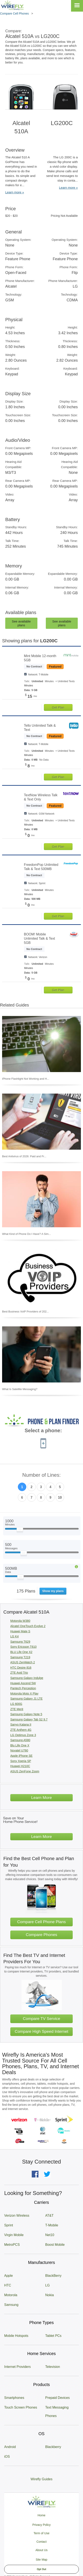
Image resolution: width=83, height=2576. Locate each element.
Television (52, 2367)
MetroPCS (12, 2244)
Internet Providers (17, 2367)
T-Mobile (51, 2225)
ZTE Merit (16, 1709)
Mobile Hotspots (16, 2336)
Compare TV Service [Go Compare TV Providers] (41, 2018)
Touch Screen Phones (20, 2407)
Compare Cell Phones (14, 13)
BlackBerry (53, 2275)
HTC (7, 2285)
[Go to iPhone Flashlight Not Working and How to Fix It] (41, 1044)
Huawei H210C (20, 1766)
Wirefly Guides (41, 2479)
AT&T (49, 2215)
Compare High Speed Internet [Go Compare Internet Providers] (41, 2031)
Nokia (49, 2295)
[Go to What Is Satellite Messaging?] (41, 1354)
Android (10, 2447)
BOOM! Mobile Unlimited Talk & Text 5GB (39, 938)
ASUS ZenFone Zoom (24, 1771)
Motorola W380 (20, 1620)
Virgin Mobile (14, 2235)
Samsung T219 (20, 1657)
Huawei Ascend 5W (23, 1683)
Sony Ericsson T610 (23, 1646)
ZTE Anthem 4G (20, 1729)
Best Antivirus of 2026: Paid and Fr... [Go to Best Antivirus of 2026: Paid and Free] (24, 1156)
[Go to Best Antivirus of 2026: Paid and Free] (41, 1122)
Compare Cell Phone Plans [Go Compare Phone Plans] (41, 1922)
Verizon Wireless (16, 2215)
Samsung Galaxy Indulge (26, 1678)
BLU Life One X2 (21, 1652)
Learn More (41, 1797)
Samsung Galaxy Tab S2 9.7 (28, 1719)
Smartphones (14, 2398)
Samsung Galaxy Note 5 (26, 1714)
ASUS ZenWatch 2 (22, 1662)
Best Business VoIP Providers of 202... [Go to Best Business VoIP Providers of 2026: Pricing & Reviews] (25, 1311)
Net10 (49, 2235)
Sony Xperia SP (20, 1761)
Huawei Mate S (20, 1631)
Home (41, 2515)
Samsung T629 (20, 1641)
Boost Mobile (55, 2244)
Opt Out (41, 2569)
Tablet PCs (53, 2336)
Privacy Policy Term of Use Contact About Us (41, 2537)
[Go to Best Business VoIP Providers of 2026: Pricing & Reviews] (41, 1277)
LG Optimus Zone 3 (23, 1735)
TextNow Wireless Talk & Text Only (41, 797)
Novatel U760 (19, 1750)
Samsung (11, 2305)
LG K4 (14, 1636)
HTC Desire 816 (20, 1667)
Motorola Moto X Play (24, 1693)
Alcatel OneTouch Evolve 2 (27, 1626)
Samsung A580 (20, 1740)
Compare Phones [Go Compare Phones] (41, 1934)
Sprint (8, 2225)
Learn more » (14, 192)
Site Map (41, 2559)
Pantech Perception (23, 1688)
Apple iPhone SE (21, 1755)
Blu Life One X (19, 1745)
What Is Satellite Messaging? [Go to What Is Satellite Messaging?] (19, 1389)
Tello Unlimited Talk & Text (40, 728)
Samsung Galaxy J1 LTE (26, 1698)
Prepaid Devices (57, 2398)
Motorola (10, 2295)
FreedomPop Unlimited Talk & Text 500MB (41, 867)
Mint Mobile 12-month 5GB (40, 658)
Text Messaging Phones (57, 2412)
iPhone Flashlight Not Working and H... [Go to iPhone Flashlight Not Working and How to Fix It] (25, 1078)
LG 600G (16, 1704)
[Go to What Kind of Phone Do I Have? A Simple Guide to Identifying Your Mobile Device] (41, 1199)
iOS (7, 2456)
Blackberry (53, 2447)
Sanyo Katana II (20, 1724)
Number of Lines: (41, 1475)
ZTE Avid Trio (19, 1672)
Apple (8, 2275)
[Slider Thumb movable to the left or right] (20, 1530)
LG (47, 2285)
